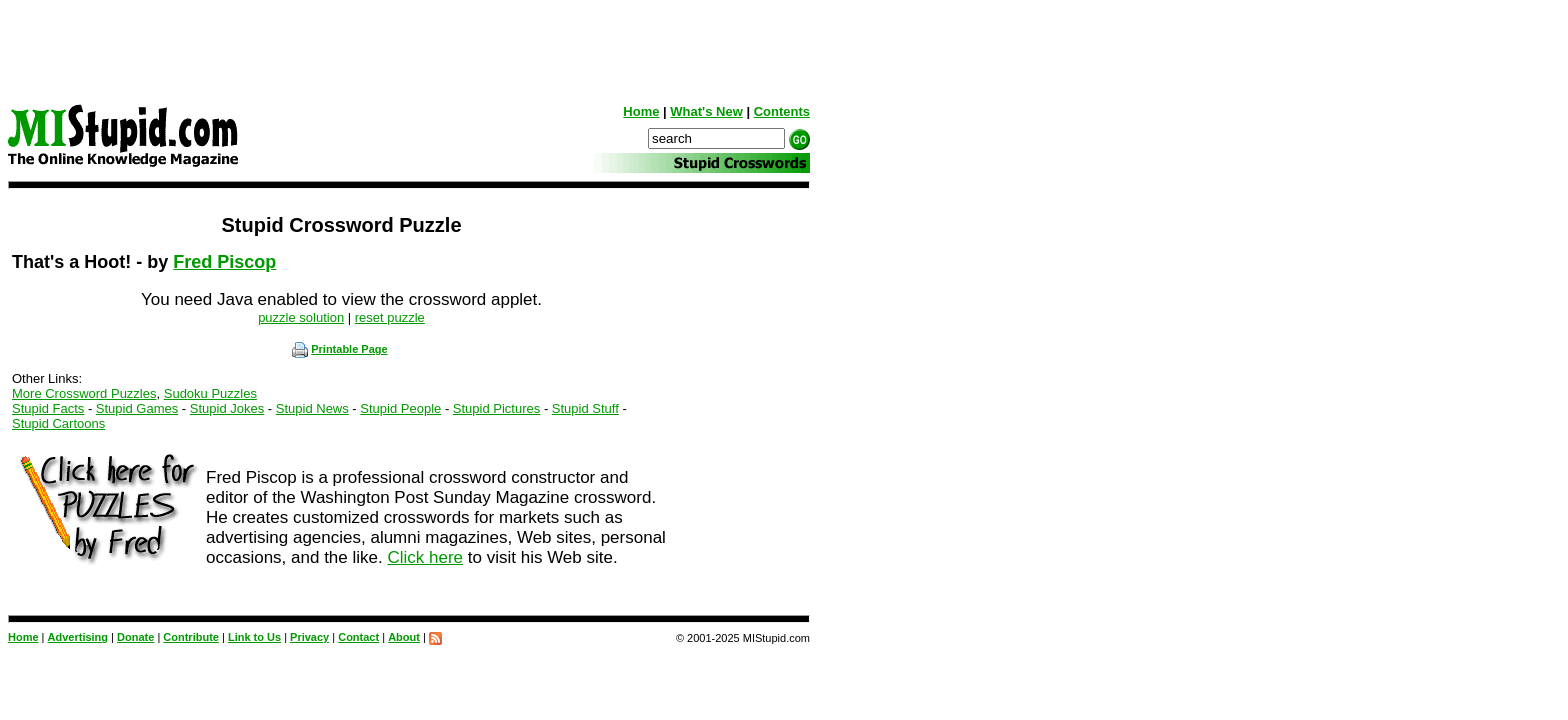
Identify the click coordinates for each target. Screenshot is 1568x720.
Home (641, 111)
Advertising (78, 637)
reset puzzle (390, 317)
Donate (135, 637)
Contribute (191, 637)
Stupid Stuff (585, 408)
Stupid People (400, 408)
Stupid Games (137, 408)
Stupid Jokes (227, 408)
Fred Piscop (224, 262)
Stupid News (312, 408)
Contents (782, 111)
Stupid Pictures (496, 408)
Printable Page (339, 349)
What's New (706, 111)
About (404, 637)
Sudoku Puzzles (210, 393)
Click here (425, 557)
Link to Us (254, 637)
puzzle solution (301, 317)
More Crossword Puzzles (84, 393)
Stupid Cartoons (58, 423)
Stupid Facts (48, 408)
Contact (358, 637)
